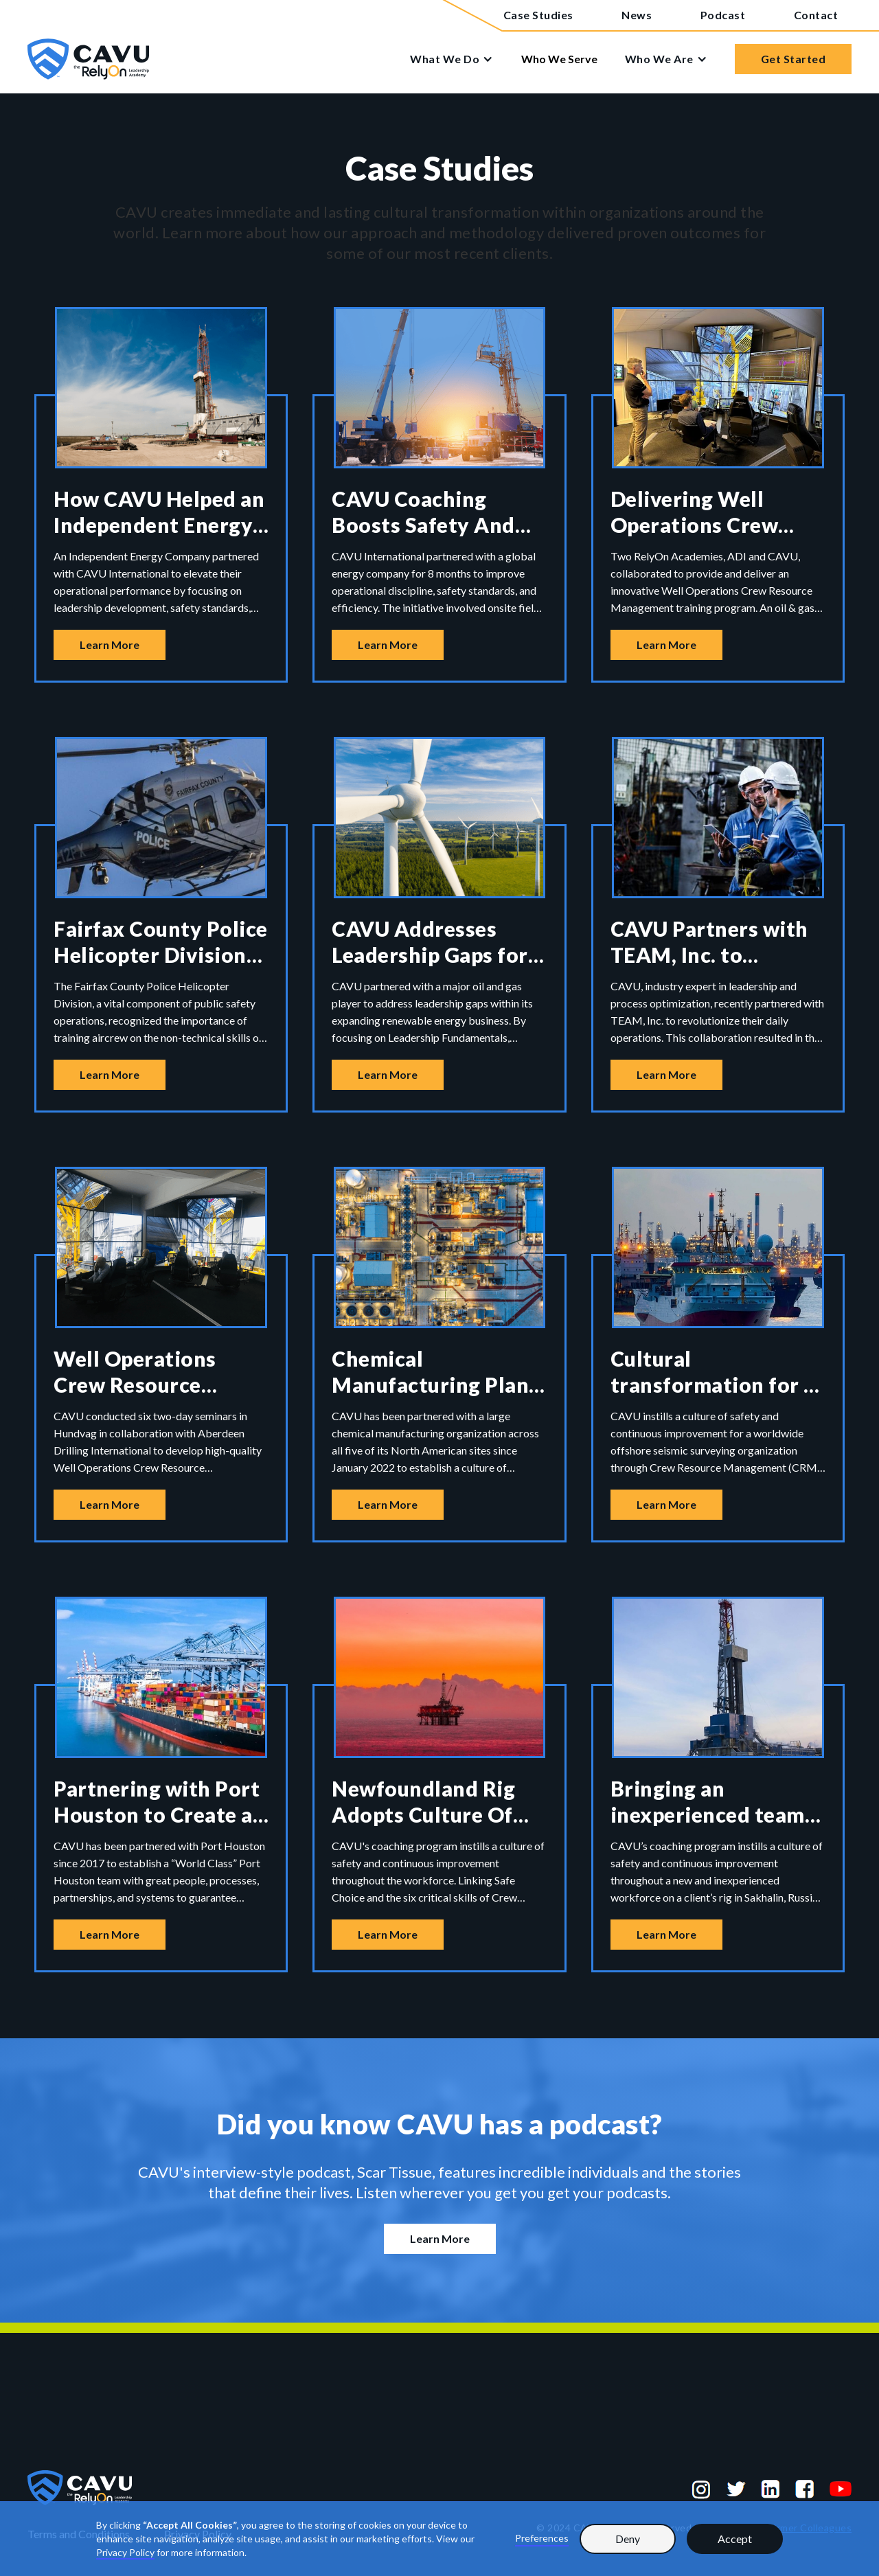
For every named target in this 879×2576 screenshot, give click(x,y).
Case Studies (538, 14)
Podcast (723, 14)
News (636, 14)
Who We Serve (559, 58)
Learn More (109, 644)
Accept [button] (735, 2538)
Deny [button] (627, 2538)
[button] (458, 59)
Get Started (793, 58)
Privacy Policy (125, 2552)
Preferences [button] (542, 2538)
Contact (816, 14)
